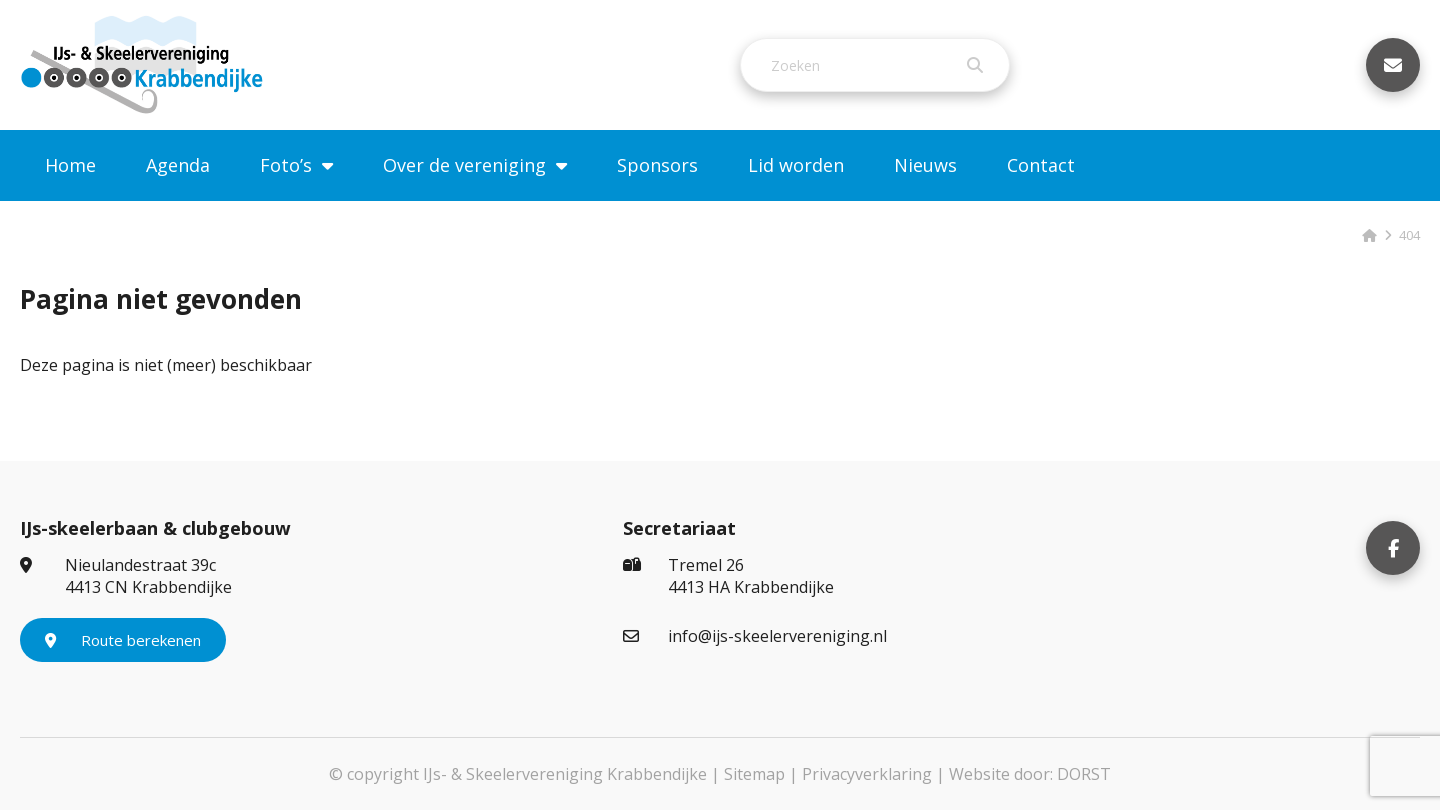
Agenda (178, 165)
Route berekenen (123, 640)
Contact (1041, 165)
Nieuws (925, 165)
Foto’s (286, 165)
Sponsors (657, 165)
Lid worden (796, 165)
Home (70, 165)
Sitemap (754, 774)
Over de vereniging (464, 165)
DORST (1084, 774)
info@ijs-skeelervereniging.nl (755, 636)
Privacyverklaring (867, 774)
